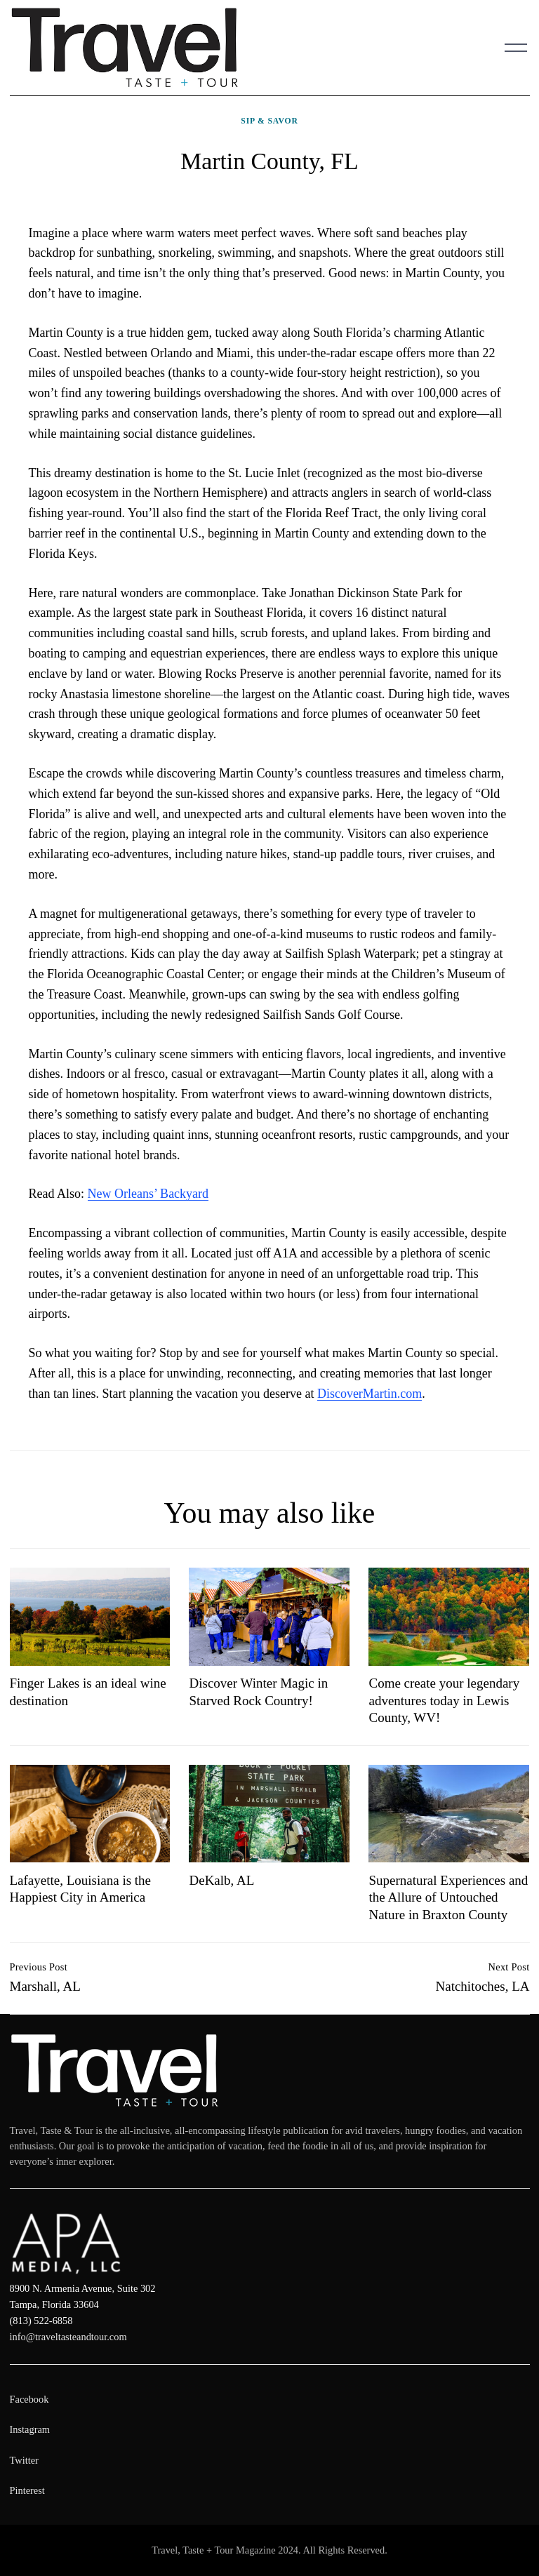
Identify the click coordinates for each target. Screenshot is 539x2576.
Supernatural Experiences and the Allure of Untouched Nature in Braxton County (448, 1897)
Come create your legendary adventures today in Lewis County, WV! (443, 1700)
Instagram (30, 2429)
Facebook (29, 2399)
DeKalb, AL (221, 1880)
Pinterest (27, 2490)
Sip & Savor (269, 121)
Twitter (24, 2460)
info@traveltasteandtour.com (68, 2336)
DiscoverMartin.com (369, 1394)
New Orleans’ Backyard (148, 1194)
